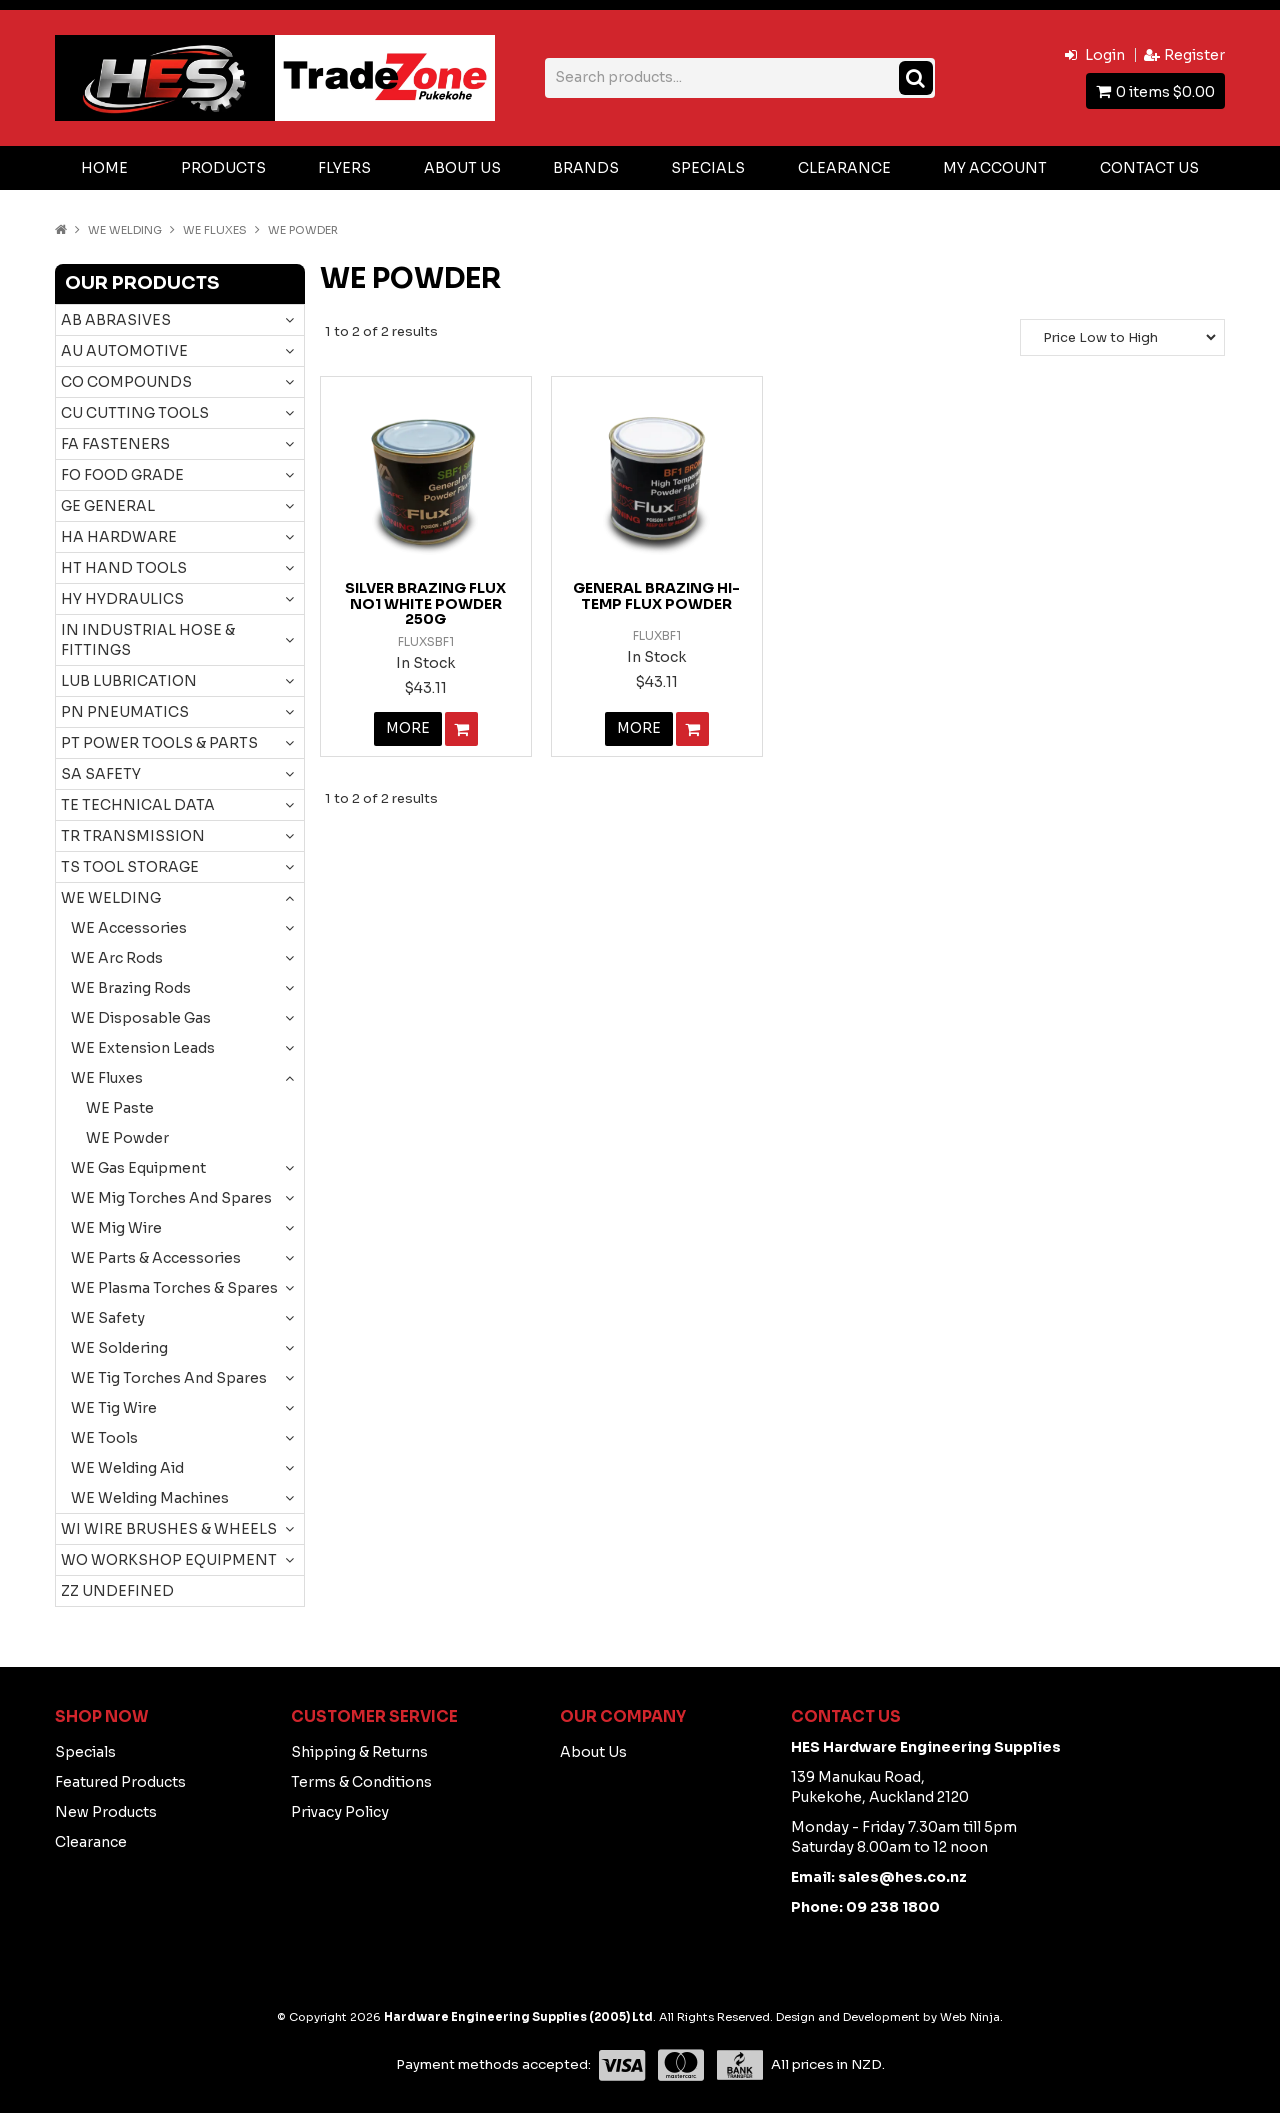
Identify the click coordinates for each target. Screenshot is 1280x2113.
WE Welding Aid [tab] (127, 1468)
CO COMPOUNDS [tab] (126, 382)
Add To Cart (461, 729)
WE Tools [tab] (104, 1438)
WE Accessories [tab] (129, 928)
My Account (995, 168)
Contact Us (1149, 168)
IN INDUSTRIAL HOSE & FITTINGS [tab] (148, 640)
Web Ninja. (971, 2017)
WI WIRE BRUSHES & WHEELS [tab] (169, 1529)
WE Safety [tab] (108, 1318)
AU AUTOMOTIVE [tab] (124, 351)
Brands (586, 168)
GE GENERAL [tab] (108, 506)
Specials (708, 168)
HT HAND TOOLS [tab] (124, 568)
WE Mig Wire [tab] (116, 1228)
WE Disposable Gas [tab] (141, 1018)
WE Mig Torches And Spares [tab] (171, 1198)
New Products (106, 1812)
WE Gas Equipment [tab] (138, 1168)
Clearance (844, 168)
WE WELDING (125, 230)
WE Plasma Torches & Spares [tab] (174, 1288)
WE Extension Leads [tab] (143, 1048)
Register (1194, 55)
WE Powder (127, 1138)
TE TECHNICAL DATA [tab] (138, 805)
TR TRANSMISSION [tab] (133, 836)
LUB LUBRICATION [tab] (129, 681)
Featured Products (120, 1782)
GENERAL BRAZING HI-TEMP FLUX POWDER (656, 595)
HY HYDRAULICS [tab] (122, 599)
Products (223, 168)
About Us (462, 168)
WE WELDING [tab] (111, 898)
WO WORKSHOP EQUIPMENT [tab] (169, 1560)
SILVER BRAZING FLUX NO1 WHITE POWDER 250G (425, 603)
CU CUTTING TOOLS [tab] (135, 413)
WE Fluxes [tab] (107, 1078)
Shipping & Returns (359, 1752)
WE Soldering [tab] (119, 1348)
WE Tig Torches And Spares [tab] (169, 1378)
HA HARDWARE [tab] (119, 537)
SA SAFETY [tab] (101, 774)
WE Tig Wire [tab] (114, 1408)
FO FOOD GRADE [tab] (122, 475)
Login (1105, 55)
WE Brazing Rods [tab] (131, 988)
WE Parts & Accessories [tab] (156, 1258)
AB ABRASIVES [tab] (116, 320)
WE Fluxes (215, 230)
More (407, 729)
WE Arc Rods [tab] (117, 958)
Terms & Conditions (361, 1782)
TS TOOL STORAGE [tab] (130, 867)
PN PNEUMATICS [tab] (125, 712)
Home (104, 168)
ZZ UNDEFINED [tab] (117, 1591)
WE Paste (120, 1108)
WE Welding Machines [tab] (150, 1498)
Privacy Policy (340, 1812)
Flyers (344, 168)
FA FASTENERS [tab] (115, 444)
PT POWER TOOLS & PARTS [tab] (159, 743)
